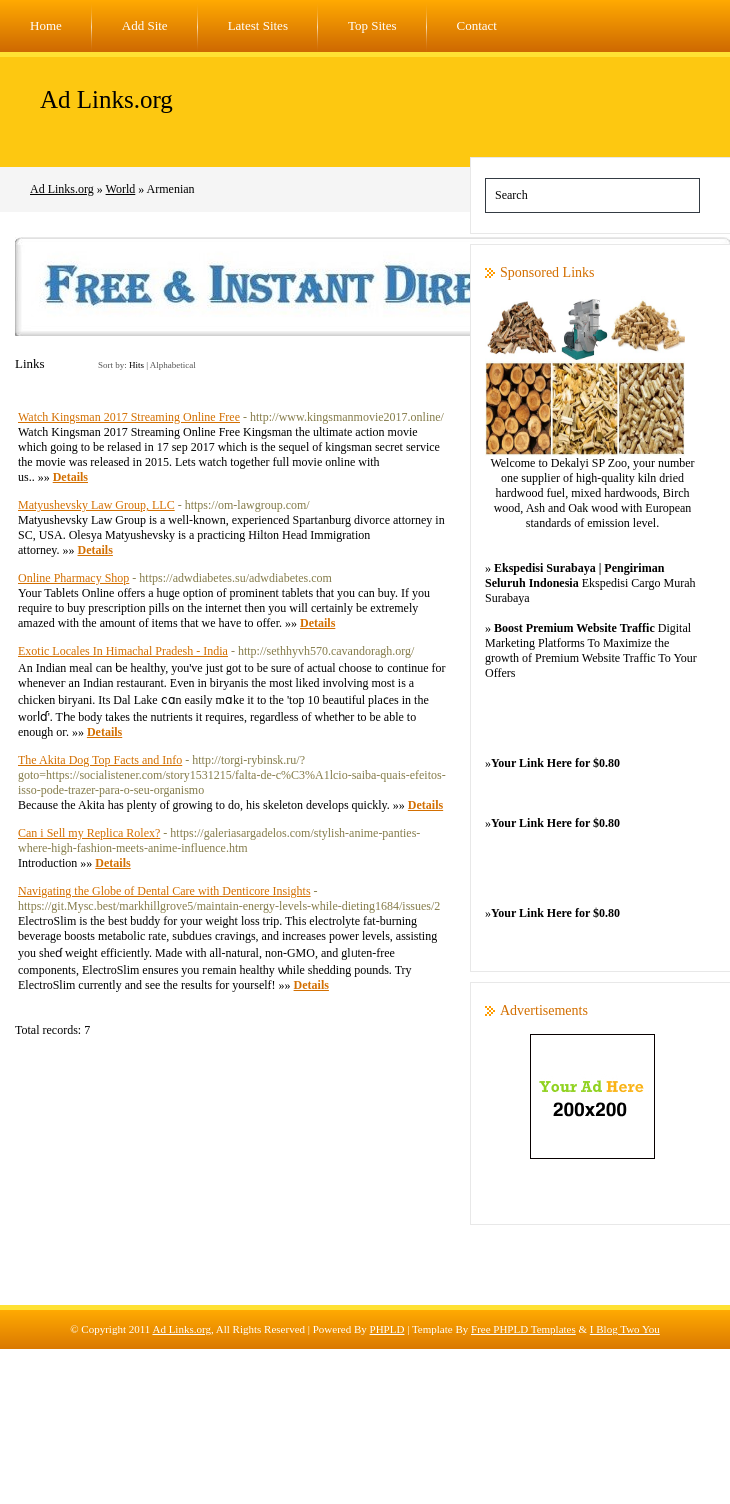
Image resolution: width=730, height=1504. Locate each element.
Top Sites (372, 25)
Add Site (145, 25)
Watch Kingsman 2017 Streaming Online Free (129, 417)
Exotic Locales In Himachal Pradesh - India (123, 651)
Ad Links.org (106, 99)
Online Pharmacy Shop (73, 578)
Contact (477, 25)
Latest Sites (258, 25)
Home (46, 25)
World (121, 189)
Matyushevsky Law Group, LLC (96, 505)
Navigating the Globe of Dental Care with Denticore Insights (164, 891)
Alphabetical (173, 365)
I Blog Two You (625, 1329)
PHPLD (387, 1329)
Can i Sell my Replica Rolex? (89, 833)
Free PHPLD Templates (523, 1329)
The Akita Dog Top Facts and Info (100, 760)
